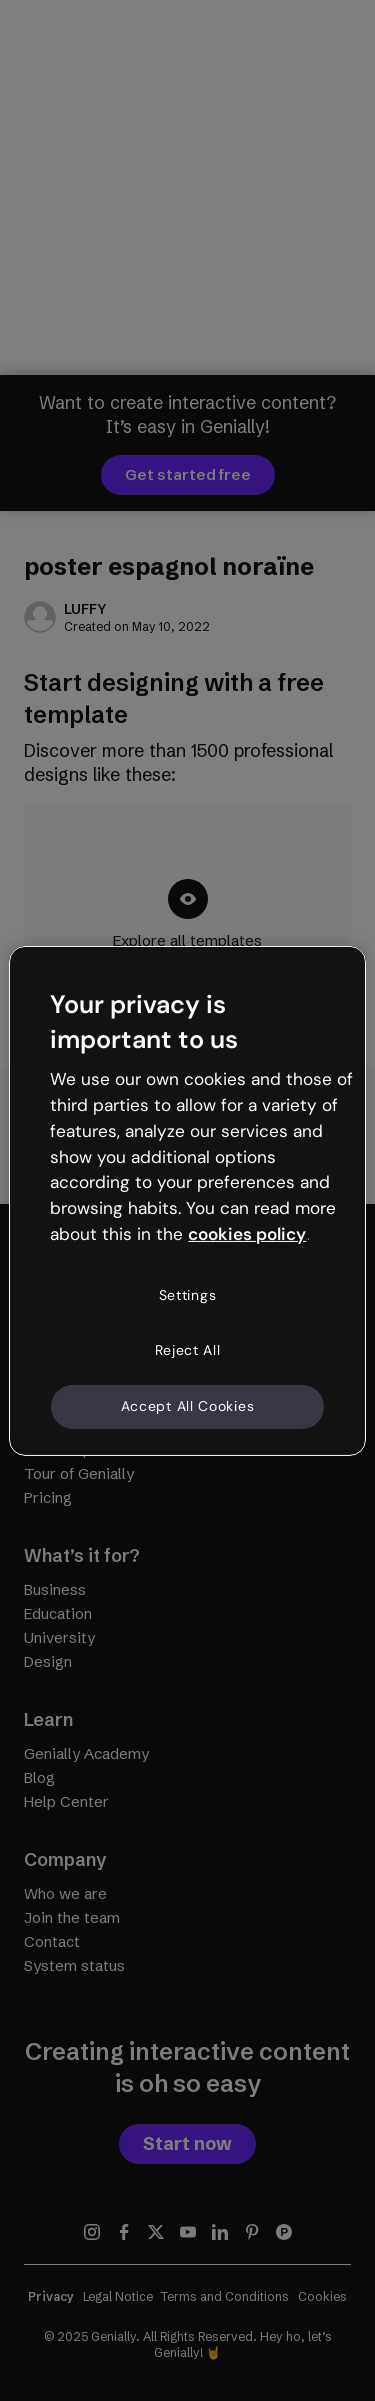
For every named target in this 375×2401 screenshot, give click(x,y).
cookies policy (247, 1234)
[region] (187, 1200)
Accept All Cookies (188, 1406)
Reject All (188, 1350)
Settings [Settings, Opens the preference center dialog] (188, 1295)
